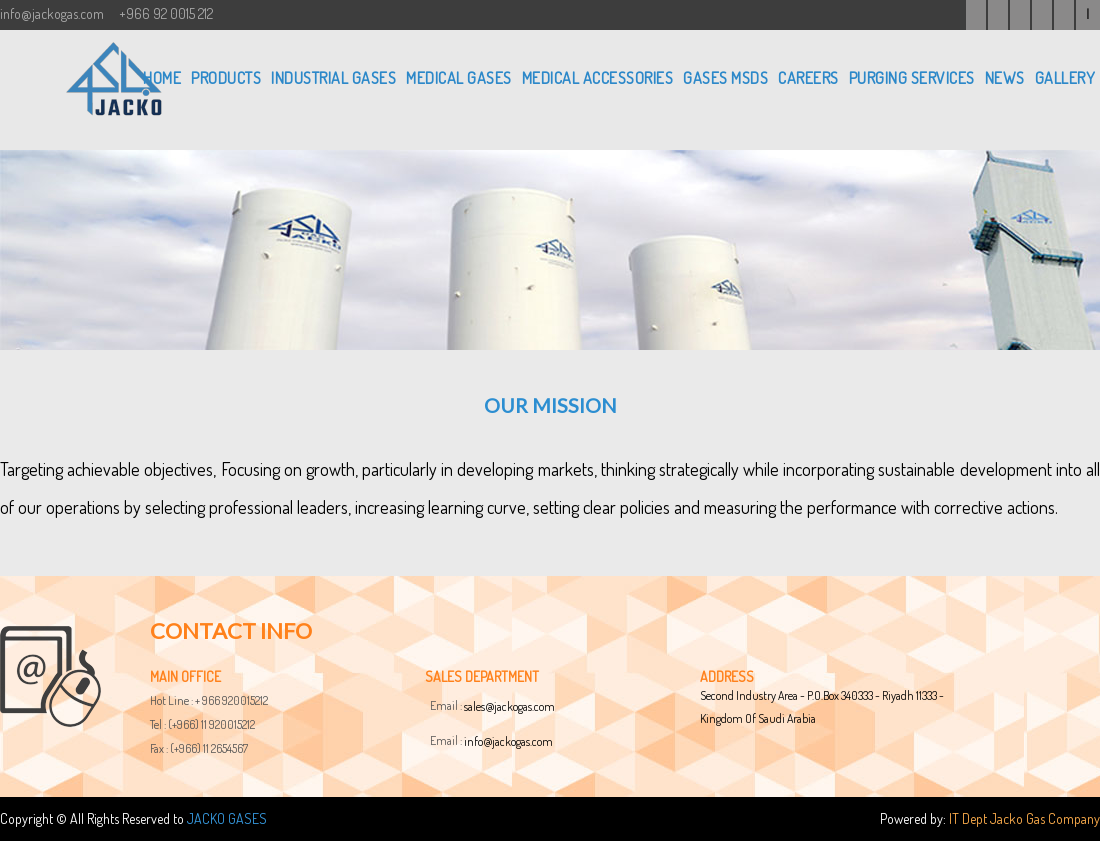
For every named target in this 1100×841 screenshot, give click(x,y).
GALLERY (1065, 78)
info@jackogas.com (508, 741)
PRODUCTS (226, 78)
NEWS (1005, 78)
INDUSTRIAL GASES (333, 78)
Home (162, 78)
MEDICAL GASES (459, 78)
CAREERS (808, 78)
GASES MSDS (725, 78)
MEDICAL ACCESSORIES (598, 78)
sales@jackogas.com (509, 706)
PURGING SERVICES (912, 78)
